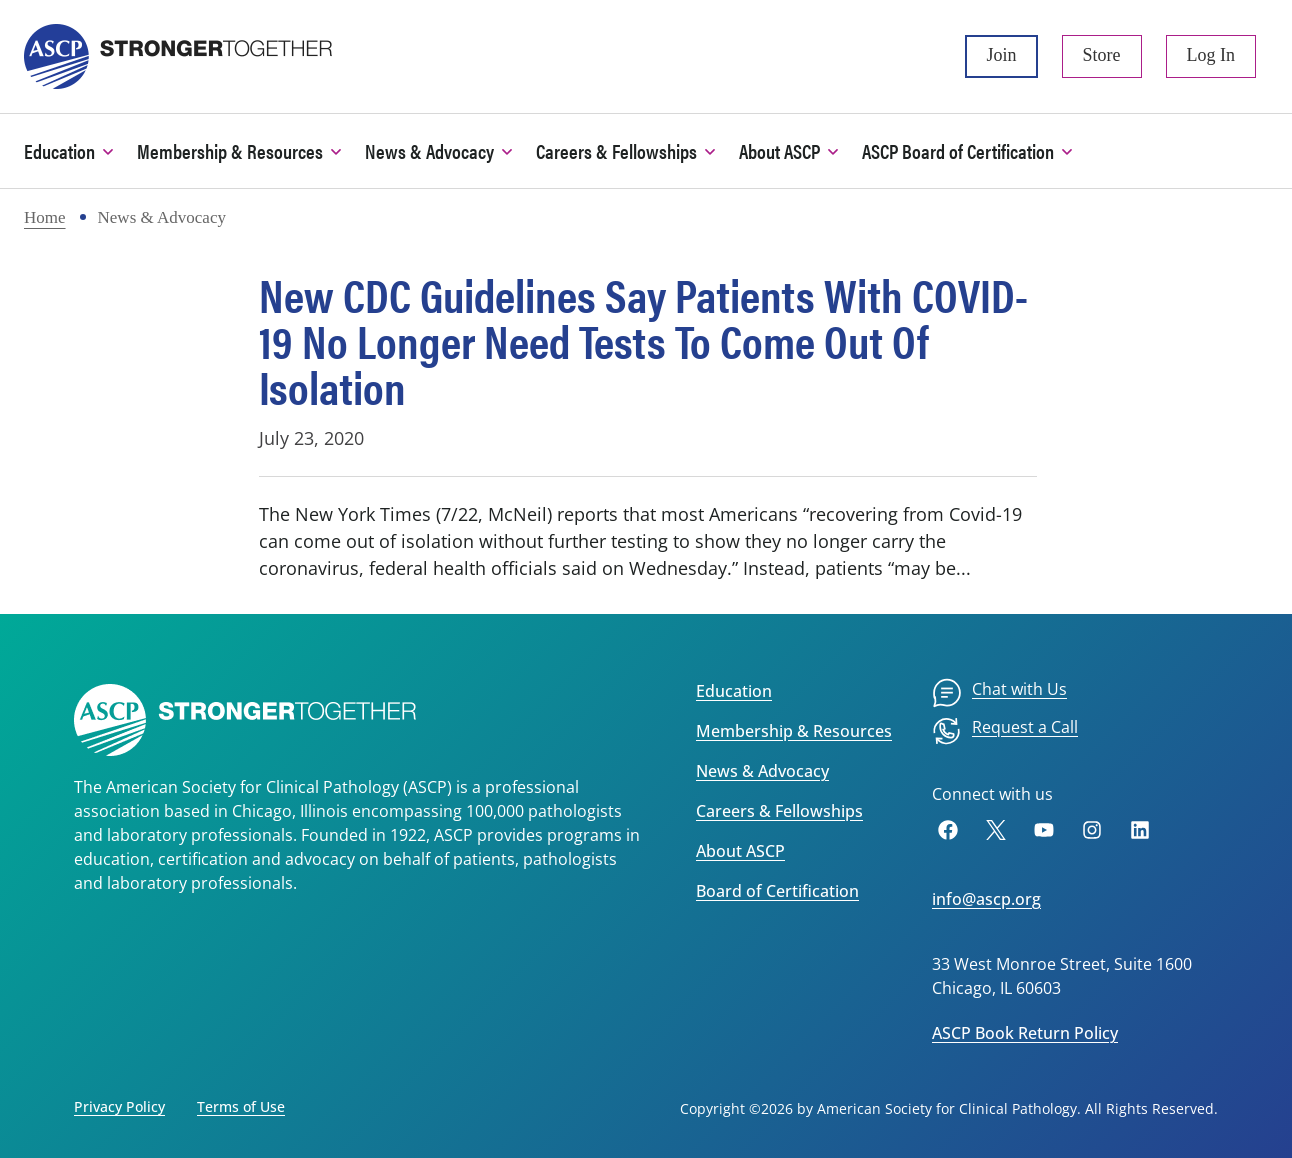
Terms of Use (241, 1106)
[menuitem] (999, 693)
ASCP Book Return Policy (1025, 1033)
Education (734, 691)
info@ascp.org (986, 899)
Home (45, 217)
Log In (1211, 55)
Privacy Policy (119, 1106)
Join (1001, 55)
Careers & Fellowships (779, 811)
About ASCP (740, 851)
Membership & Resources (794, 731)
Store (1102, 55)
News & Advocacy (762, 771)
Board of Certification (777, 891)
